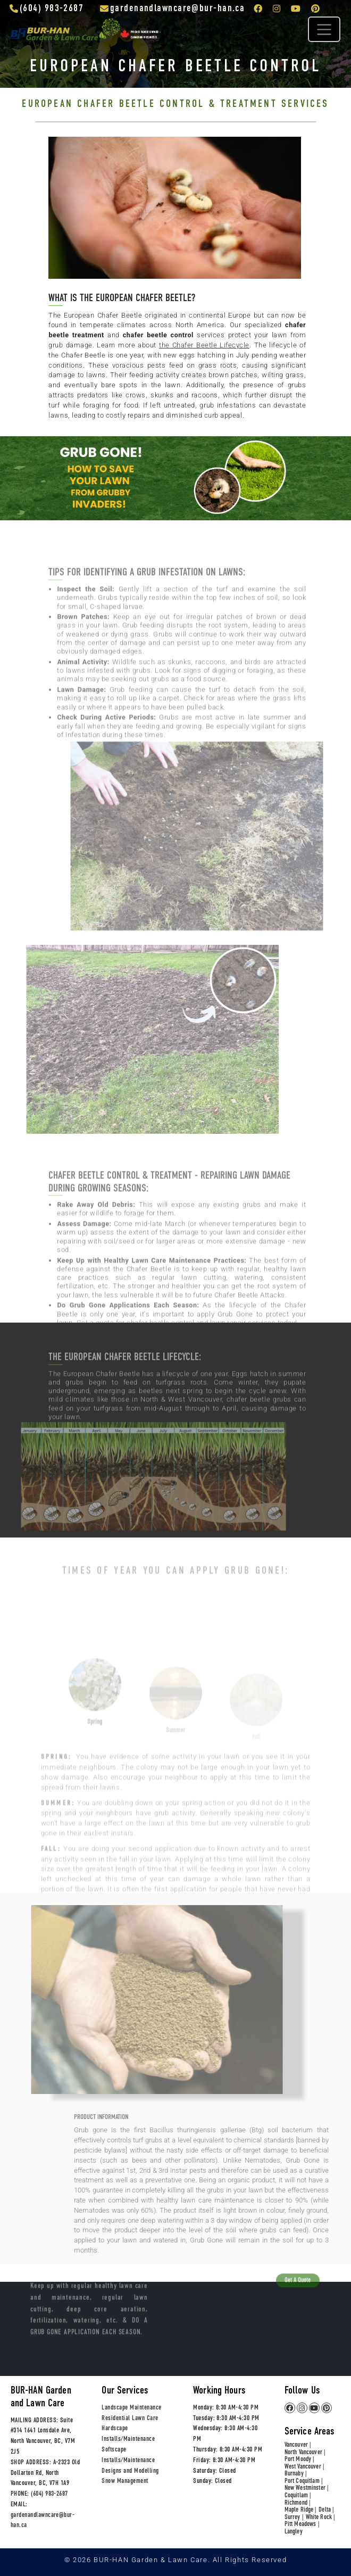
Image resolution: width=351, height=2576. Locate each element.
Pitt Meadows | (302, 2524)
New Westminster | (306, 2488)
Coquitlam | (298, 2496)
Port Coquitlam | (303, 2481)
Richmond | (297, 2503)
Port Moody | (299, 2459)
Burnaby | (295, 2474)
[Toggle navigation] (324, 29)
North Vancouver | (305, 2452)
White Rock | (320, 2517)
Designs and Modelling (130, 2470)
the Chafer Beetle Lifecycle (204, 345)
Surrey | (294, 2517)
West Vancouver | (304, 2467)
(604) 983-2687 (48, 2493)
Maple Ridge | (300, 2510)
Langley (294, 2532)
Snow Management (125, 2481)
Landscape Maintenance (131, 2407)
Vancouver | (298, 2445)
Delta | (326, 2510)
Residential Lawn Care (130, 2418)
